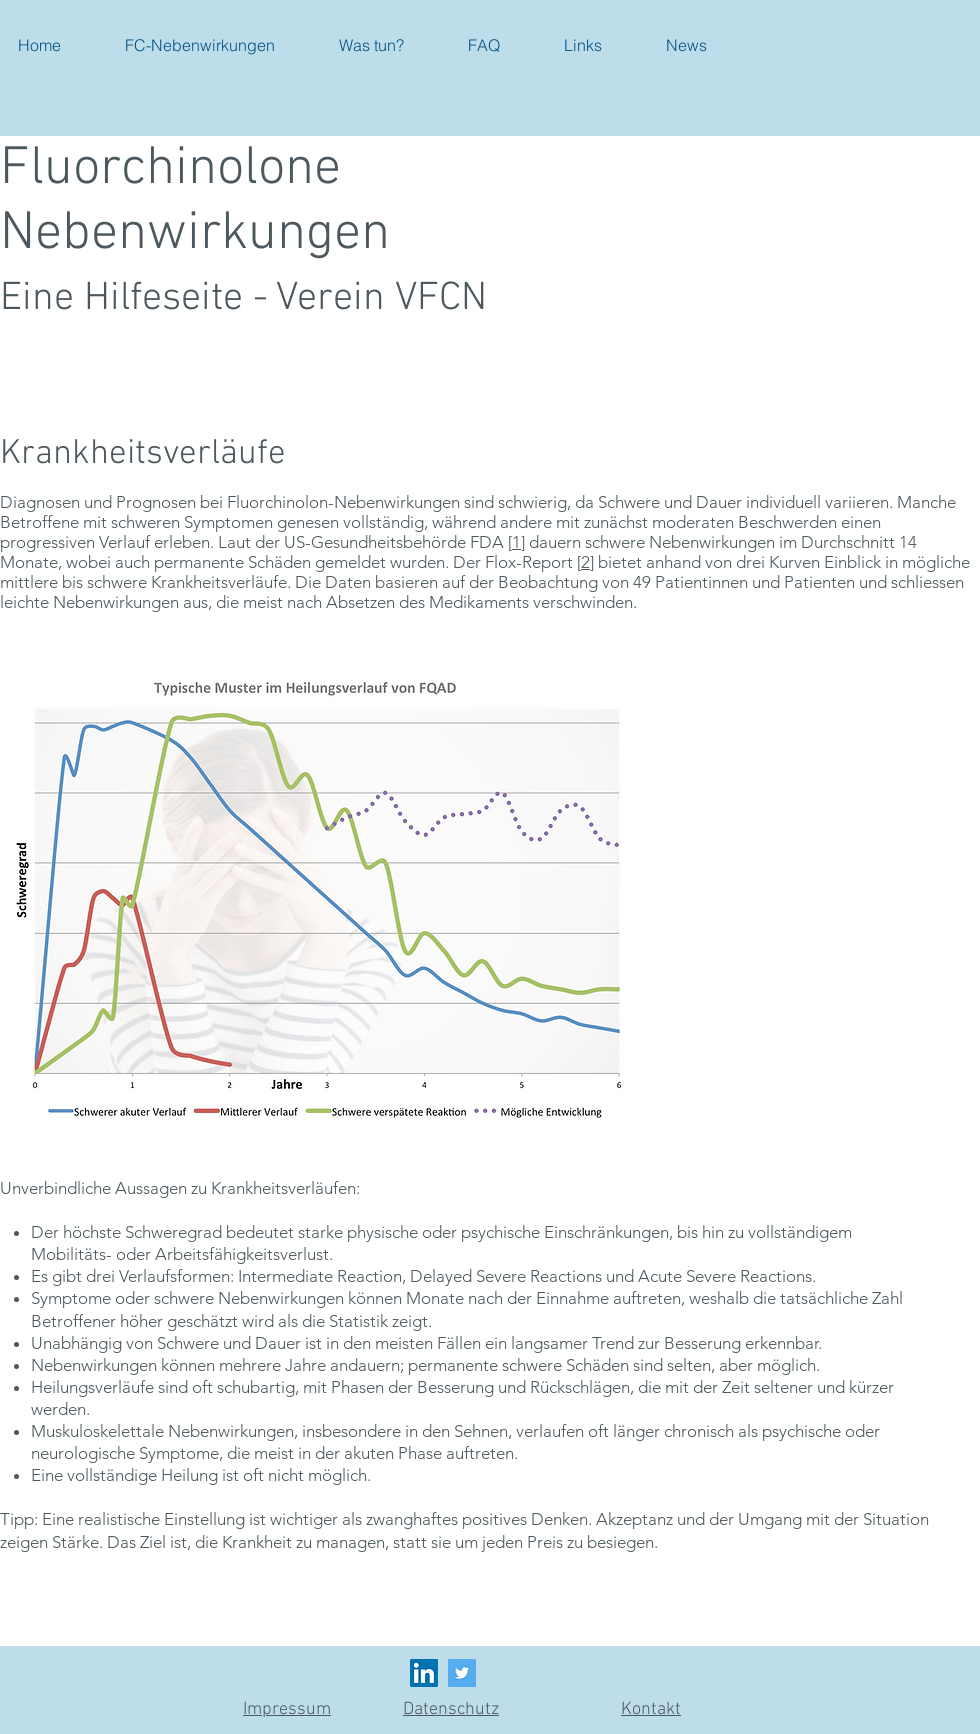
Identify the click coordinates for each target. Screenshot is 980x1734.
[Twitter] (462, 1673)
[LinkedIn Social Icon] (424, 1673)
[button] (200, 45)
